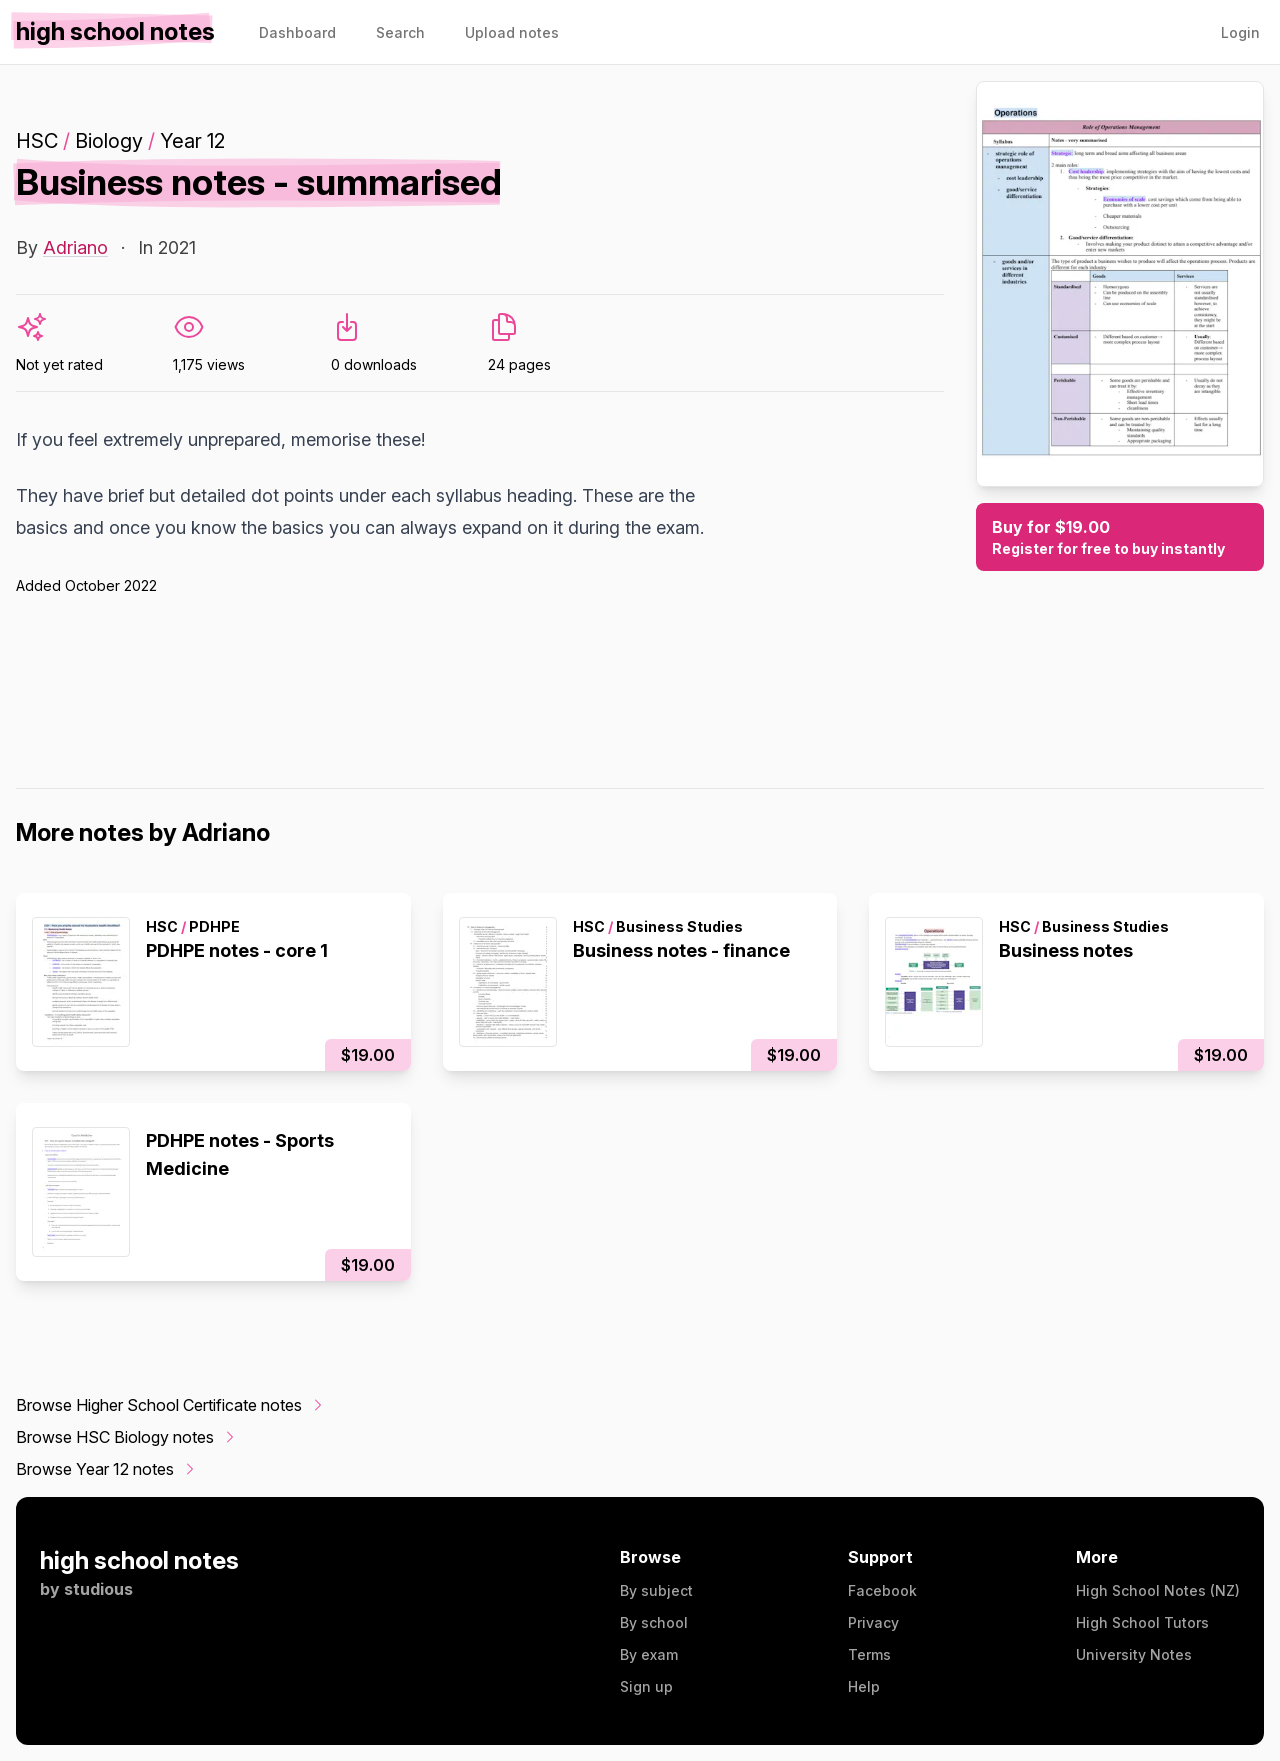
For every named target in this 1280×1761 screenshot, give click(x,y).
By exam (649, 1654)
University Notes (1134, 1654)
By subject (656, 1590)
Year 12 (192, 141)
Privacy (873, 1622)
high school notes (139, 1560)
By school (654, 1622)
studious (98, 1589)
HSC (37, 141)
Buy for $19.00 (1120, 538)
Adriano (75, 247)
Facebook (882, 1590)
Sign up (646, 1686)
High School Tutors (1142, 1622)
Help (864, 1686)
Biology (109, 141)
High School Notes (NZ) (1158, 1590)
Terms (869, 1654)
